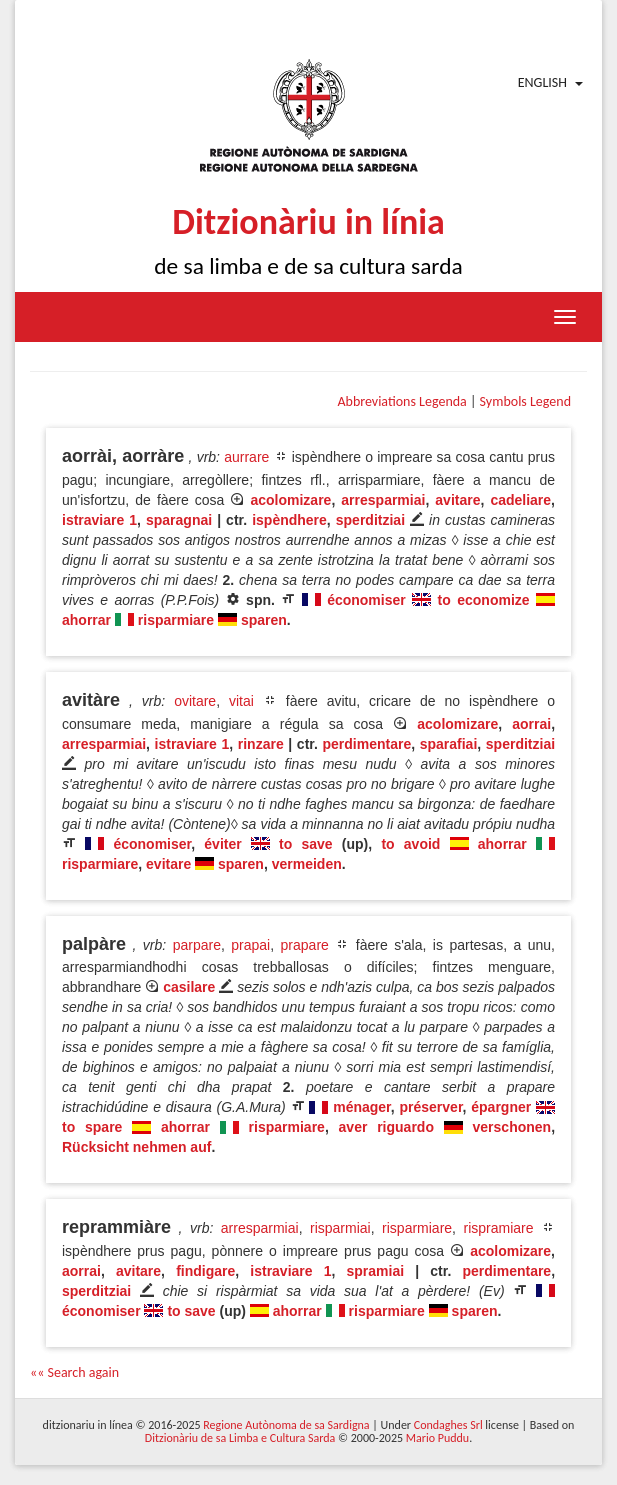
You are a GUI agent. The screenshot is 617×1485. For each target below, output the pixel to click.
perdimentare (366, 744)
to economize (484, 600)
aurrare (246, 457)
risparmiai (340, 1228)
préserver (431, 1107)
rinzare (261, 744)
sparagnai (179, 520)
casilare (189, 987)
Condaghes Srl (448, 1425)
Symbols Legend (525, 401)
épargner (501, 1107)
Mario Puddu (437, 1438)
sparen (264, 620)
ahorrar (86, 620)
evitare (168, 864)
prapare (305, 945)
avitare (457, 500)
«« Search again (74, 1372)
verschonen (512, 1127)
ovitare (195, 701)
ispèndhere (289, 520)
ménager (362, 1107)
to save (306, 844)
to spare (92, 1127)
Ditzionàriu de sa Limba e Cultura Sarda (240, 1438)
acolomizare (290, 500)
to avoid (410, 844)
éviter (222, 844)
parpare (197, 945)
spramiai (376, 1271)
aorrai (531, 724)
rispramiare (499, 1228)
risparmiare (176, 620)
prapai (250, 945)
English (542, 82)
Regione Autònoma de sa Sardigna (286, 1425)
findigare (205, 1271)
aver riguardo (386, 1127)
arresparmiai (383, 500)
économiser (366, 600)
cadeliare (520, 500)
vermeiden (307, 864)
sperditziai (370, 520)
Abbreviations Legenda (401, 401)
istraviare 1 (99, 520)
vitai (241, 701)
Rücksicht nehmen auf (136, 1147)
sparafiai (449, 744)
